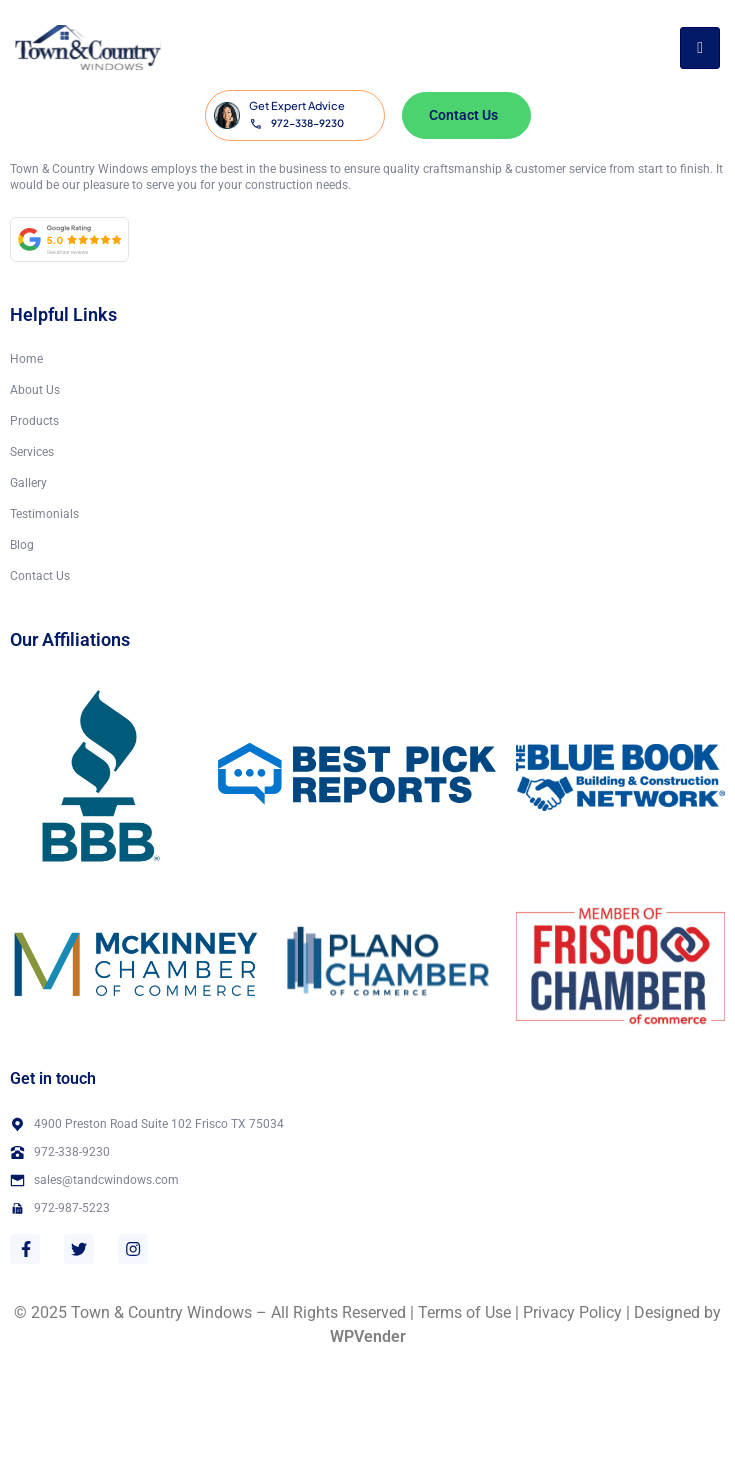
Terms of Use (464, 1312)
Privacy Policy (572, 1312)
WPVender (368, 1336)
